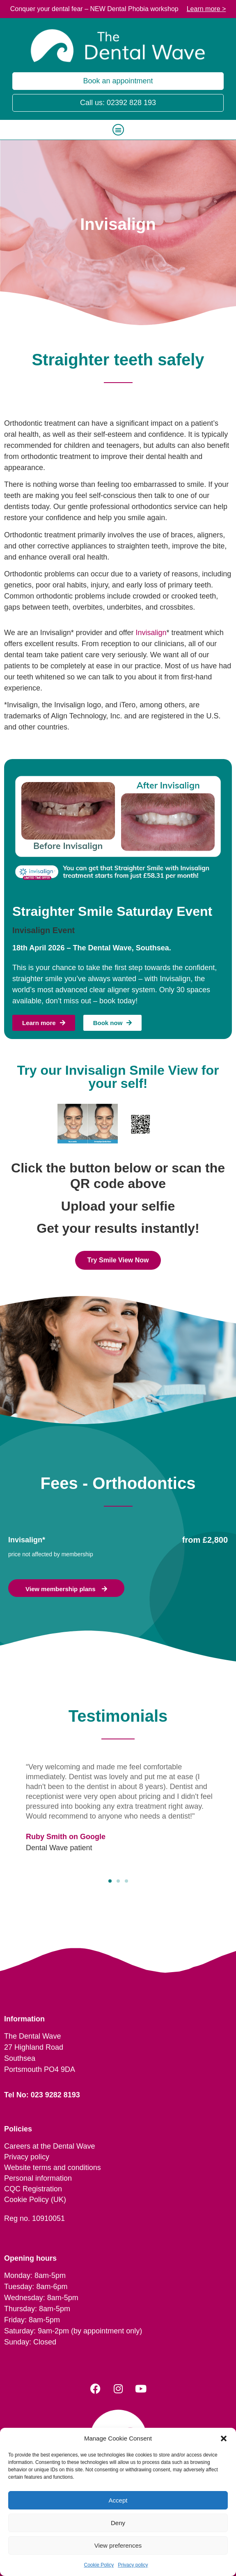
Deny (118, 2522)
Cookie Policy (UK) (35, 2199)
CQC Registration (33, 2189)
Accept (118, 2500)
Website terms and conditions (52, 2167)
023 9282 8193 (55, 2095)
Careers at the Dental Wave (49, 2146)
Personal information (38, 2178)
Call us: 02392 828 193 (118, 103)
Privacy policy (133, 2565)
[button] (224, 2438)
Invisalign (151, 633)
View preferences (118, 2545)
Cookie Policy (99, 2565)
